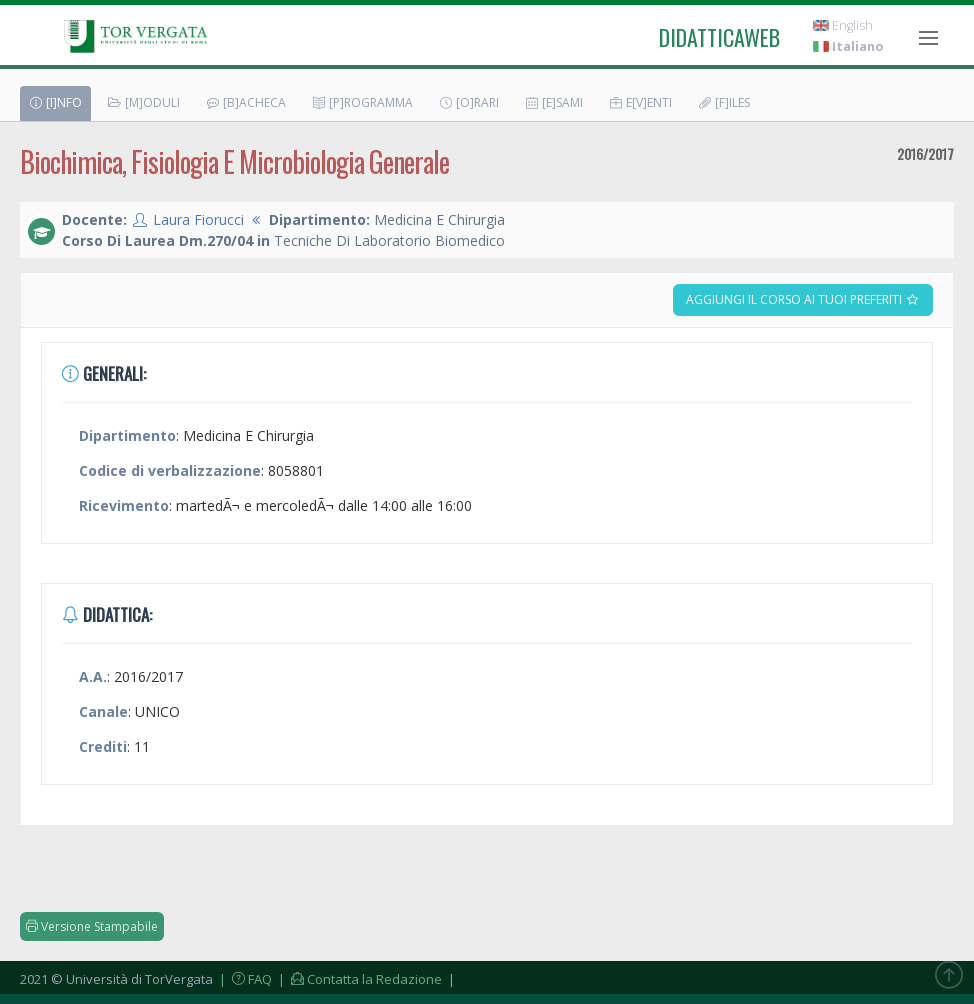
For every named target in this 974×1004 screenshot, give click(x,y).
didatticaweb (719, 37)
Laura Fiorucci (198, 219)
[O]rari (468, 102)
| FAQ (244, 979)
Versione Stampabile (92, 926)
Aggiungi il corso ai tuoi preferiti (803, 299)
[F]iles (723, 102)
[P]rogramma (362, 102)
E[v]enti (640, 102)
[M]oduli (143, 102)
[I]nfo (55, 102)
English (843, 25)
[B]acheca (245, 102)
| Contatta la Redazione (358, 979)
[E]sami (553, 102)
